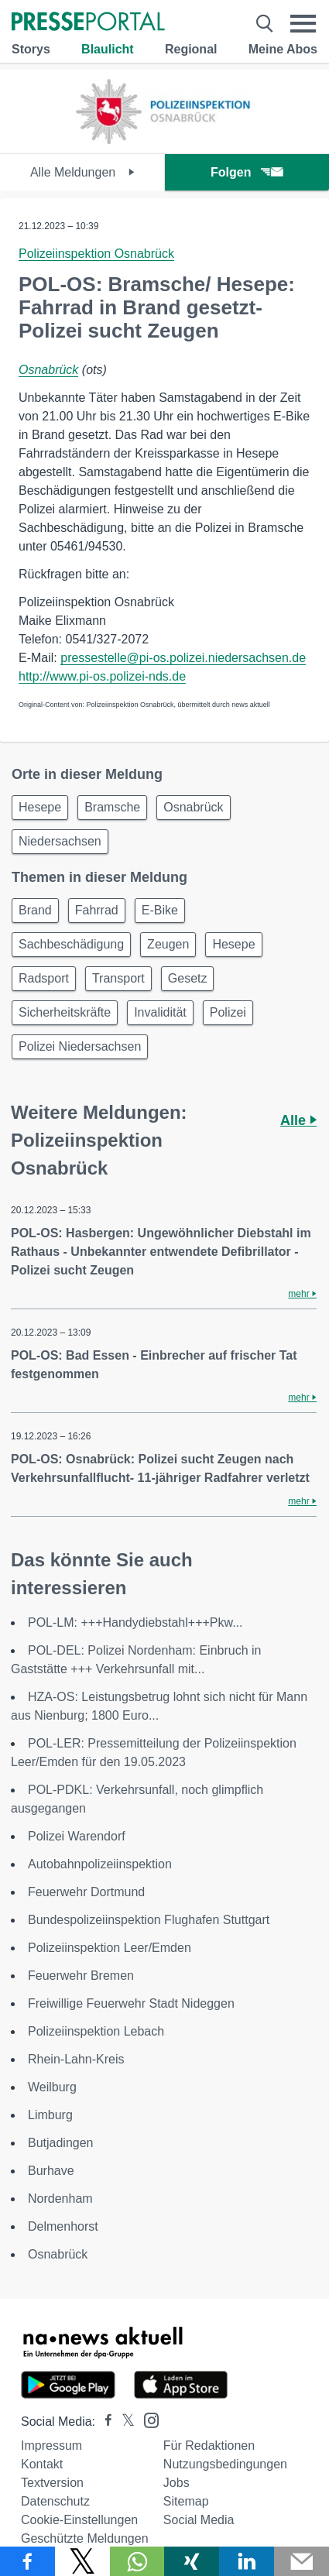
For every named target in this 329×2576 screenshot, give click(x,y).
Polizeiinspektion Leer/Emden (109, 1947)
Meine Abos (282, 49)
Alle (298, 1120)
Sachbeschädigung (71, 944)
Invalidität (160, 1012)
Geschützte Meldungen (85, 2538)
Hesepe (40, 807)
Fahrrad (96, 910)
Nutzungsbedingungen (225, 2464)
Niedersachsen (60, 841)
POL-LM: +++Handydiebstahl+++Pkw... (135, 1622)
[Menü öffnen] (303, 23)
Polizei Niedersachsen (80, 1046)
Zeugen (168, 944)
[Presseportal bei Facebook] (103, 2421)
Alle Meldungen (82, 172)
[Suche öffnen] (264, 23)
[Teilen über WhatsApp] (137, 2561)
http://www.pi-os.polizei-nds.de (102, 676)
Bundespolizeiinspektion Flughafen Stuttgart (148, 1919)
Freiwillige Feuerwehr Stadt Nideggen (131, 2003)
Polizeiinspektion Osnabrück (96, 253)
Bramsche (112, 807)
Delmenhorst (63, 2226)
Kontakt (42, 2464)
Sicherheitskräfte (65, 1012)
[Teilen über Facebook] (27, 2561)
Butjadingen (61, 2142)
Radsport (44, 978)
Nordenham (60, 2198)
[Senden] (301, 2561)
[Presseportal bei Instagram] (147, 2419)
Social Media (199, 2519)
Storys (31, 49)
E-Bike (160, 910)
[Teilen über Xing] (191, 2561)
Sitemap (186, 2501)
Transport (118, 978)
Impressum (51, 2445)
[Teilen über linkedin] (246, 2561)
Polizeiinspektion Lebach (96, 2031)
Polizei (228, 1012)
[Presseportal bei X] (123, 2421)
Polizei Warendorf (76, 1836)
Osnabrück (48, 369)
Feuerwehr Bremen (81, 1975)
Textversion (52, 2482)
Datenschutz (55, 2501)
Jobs (176, 2482)
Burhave (51, 2170)
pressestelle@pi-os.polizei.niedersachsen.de (183, 657)
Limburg (50, 2115)
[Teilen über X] (82, 2561)
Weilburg (52, 2087)
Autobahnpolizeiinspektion (100, 1864)
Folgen (247, 172)
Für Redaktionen (209, 2445)
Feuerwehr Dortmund (86, 1892)
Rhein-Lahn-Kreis (76, 2059)
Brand (35, 910)
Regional (191, 49)
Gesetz (187, 978)
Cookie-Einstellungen (79, 2519)
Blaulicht (107, 49)
